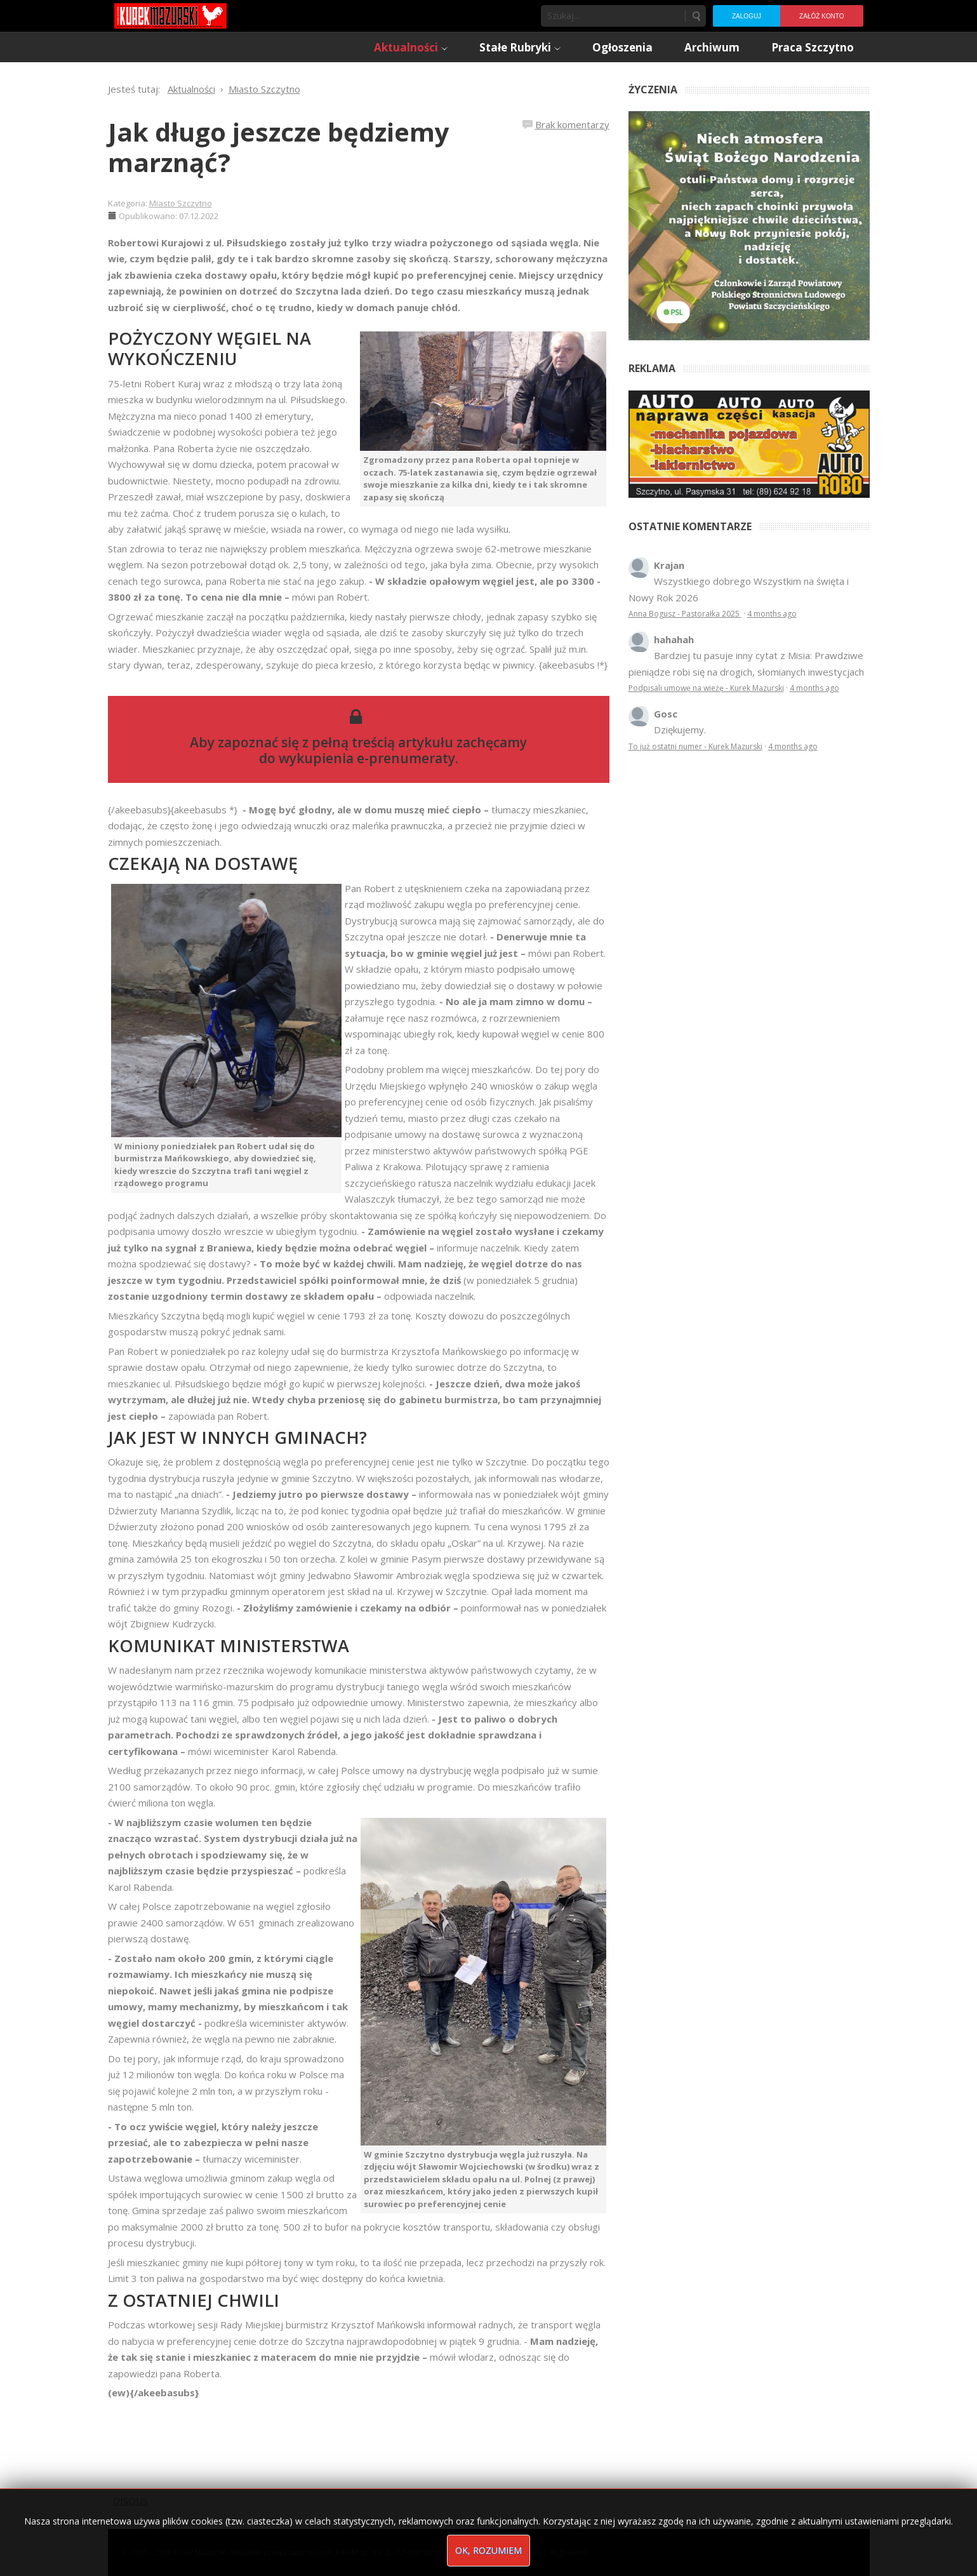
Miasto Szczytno (180, 203)
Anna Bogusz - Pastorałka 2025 (684, 613)
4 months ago (772, 613)
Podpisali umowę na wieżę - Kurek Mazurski (706, 688)
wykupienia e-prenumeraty (367, 758)
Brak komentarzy (572, 124)
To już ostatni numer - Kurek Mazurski (695, 746)
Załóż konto (821, 16)
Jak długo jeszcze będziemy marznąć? (278, 147)
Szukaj (696, 16)
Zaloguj (746, 16)
